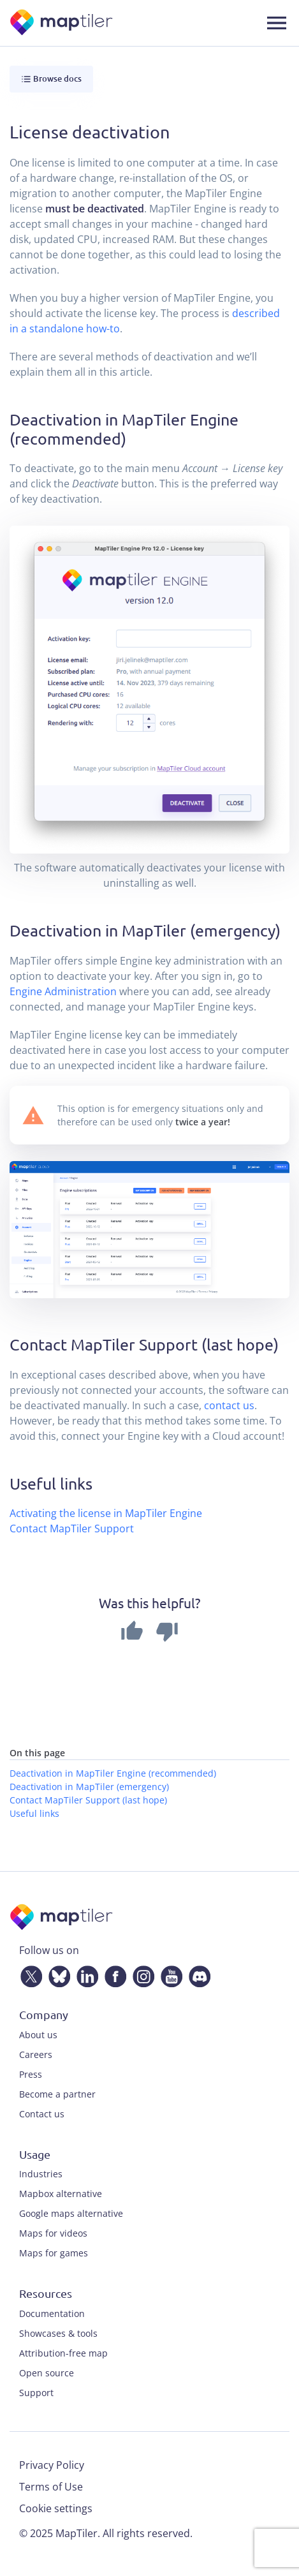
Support (36, 2393)
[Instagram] (141, 1974)
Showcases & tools (58, 2333)
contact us (229, 1405)
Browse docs (51, 79)
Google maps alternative (71, 2213)
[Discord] (197, 1974)
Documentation (52, 2313)
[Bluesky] (56, 1974)
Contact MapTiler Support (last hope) (88, 1800)
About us (38, 2035)
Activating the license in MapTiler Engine (106, 1513)
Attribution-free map (63, 2353)
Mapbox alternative (60, 2193)
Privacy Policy (51, 2465)
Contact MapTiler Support (72, 1528)
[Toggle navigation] (276, 23)
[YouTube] (169, 1974)
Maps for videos (53, 2233)
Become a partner (57, 2094)
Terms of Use (51, 2487)
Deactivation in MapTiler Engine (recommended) (113, 1773)
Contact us (41, 2114)
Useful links (34, 1813)
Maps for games (53, 2253)
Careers (35, 2054)
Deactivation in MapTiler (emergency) (89, 1786)
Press (30, 2074)
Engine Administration (63, 991)
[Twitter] (28, 1974)
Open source (46, 2373)
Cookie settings (55, 2508)
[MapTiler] (62, 23)
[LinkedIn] (85, 1974)
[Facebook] (113, 1974)
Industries (40, 2174)
